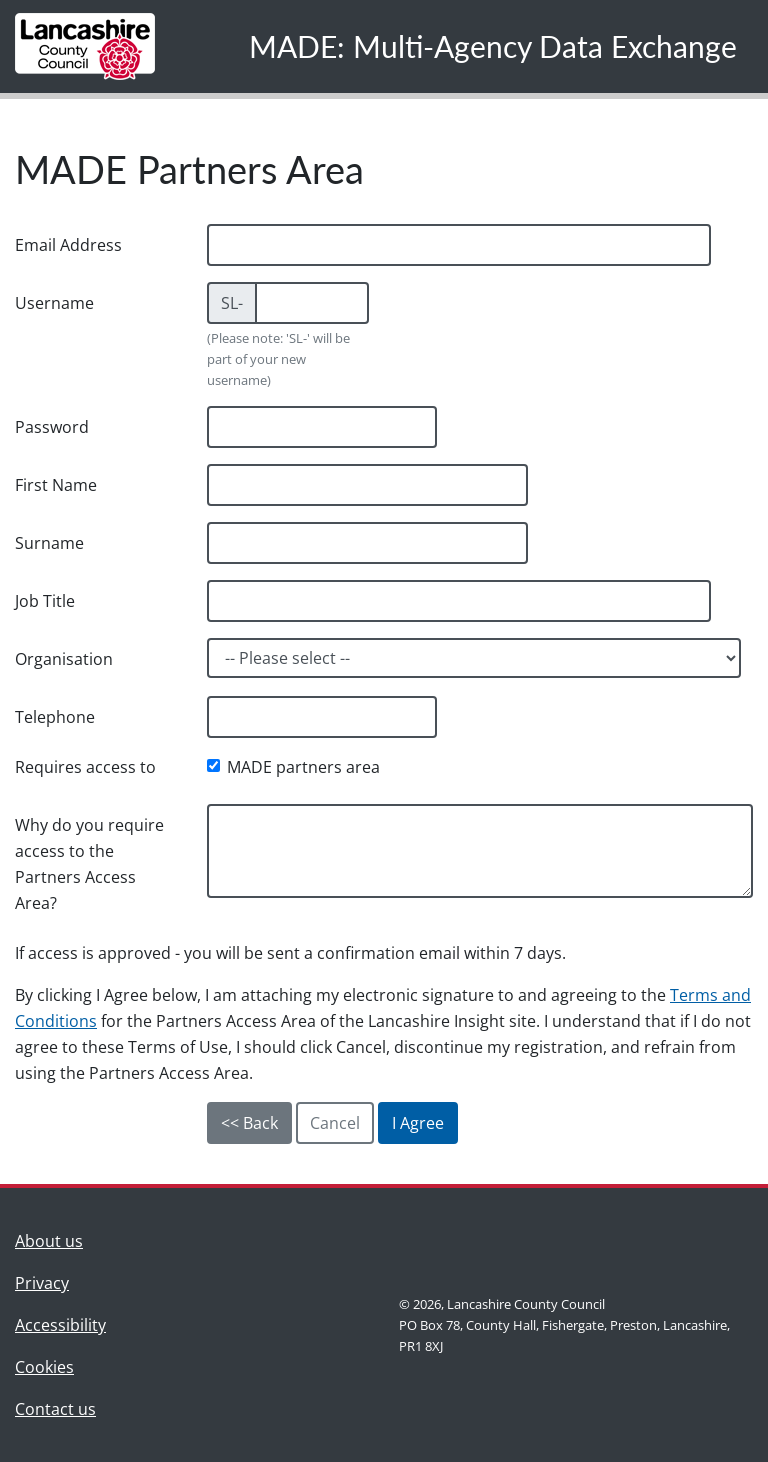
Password (52, 427)
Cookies (44, 1367)
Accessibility (60, 1325)
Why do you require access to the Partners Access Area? (89, 864)
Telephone (55, 717)
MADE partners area (303, 767)
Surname (49, 543)
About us (60, 1239)
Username (54, 303)
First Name (56, 485)
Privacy (42, 1283)
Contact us (60, 1407)
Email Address (68, 245)
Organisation (64, 659)
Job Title (45, 601)
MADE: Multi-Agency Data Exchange (493, 46)
